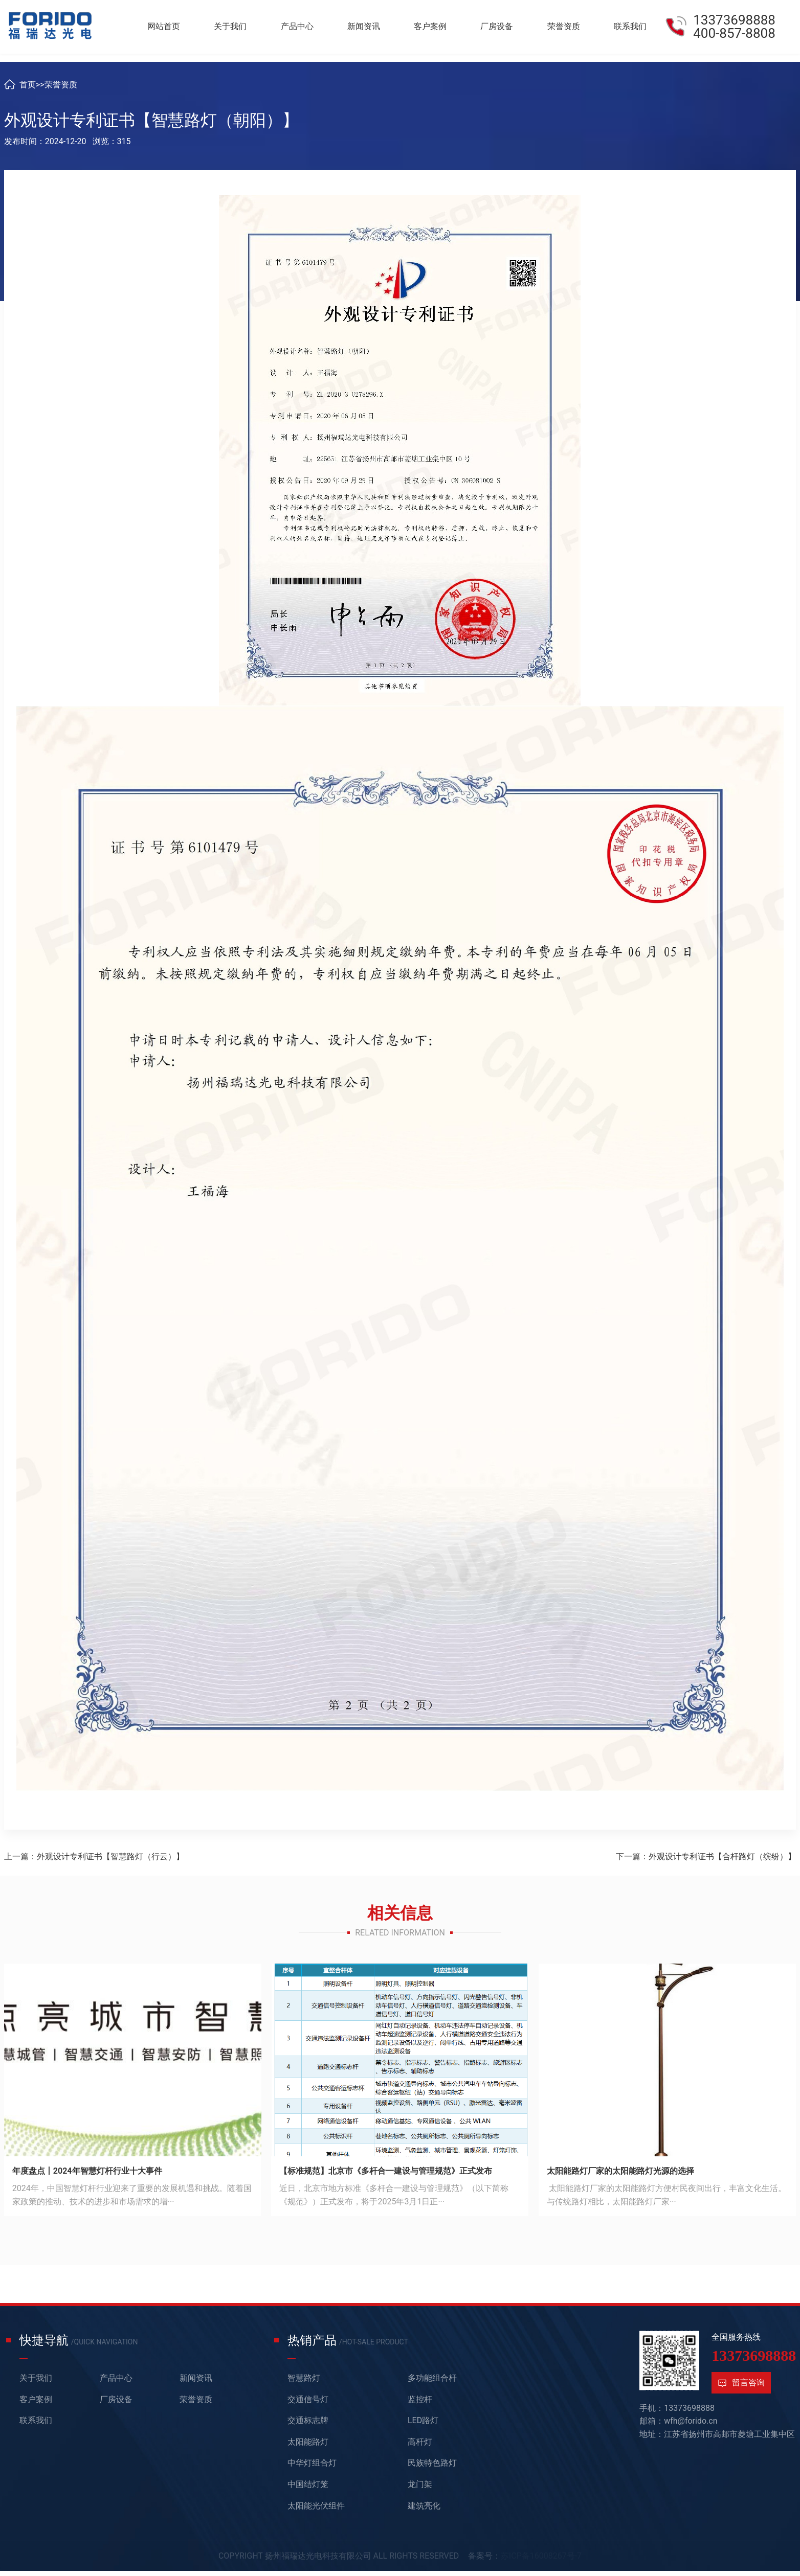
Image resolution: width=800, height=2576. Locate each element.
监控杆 (420, 2408)
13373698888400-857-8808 (734, 28)
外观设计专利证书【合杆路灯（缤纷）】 (722, 1865)
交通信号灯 (307, 2408)
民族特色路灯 (432, 2471)
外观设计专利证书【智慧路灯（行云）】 (110, 1865)
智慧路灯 (303, 2386)
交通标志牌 (307, 2429)
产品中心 (305, 28)
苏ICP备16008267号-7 (541, 2564)
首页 (27, 93)
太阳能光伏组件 (316, 2514)
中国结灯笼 (307, 2493)
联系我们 (631, 28)
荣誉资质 (565, 28)
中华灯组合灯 (312, 2471)
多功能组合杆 (432, 2386)
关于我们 (240, 28)
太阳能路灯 (307, 2450)
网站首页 (175, 28)
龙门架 (420, 2493)
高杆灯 (420, 2450)
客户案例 (435, 28)
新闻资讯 (370, 28)
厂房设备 (500, 28)
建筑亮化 (424, 2514)
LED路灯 (423, 2429)
